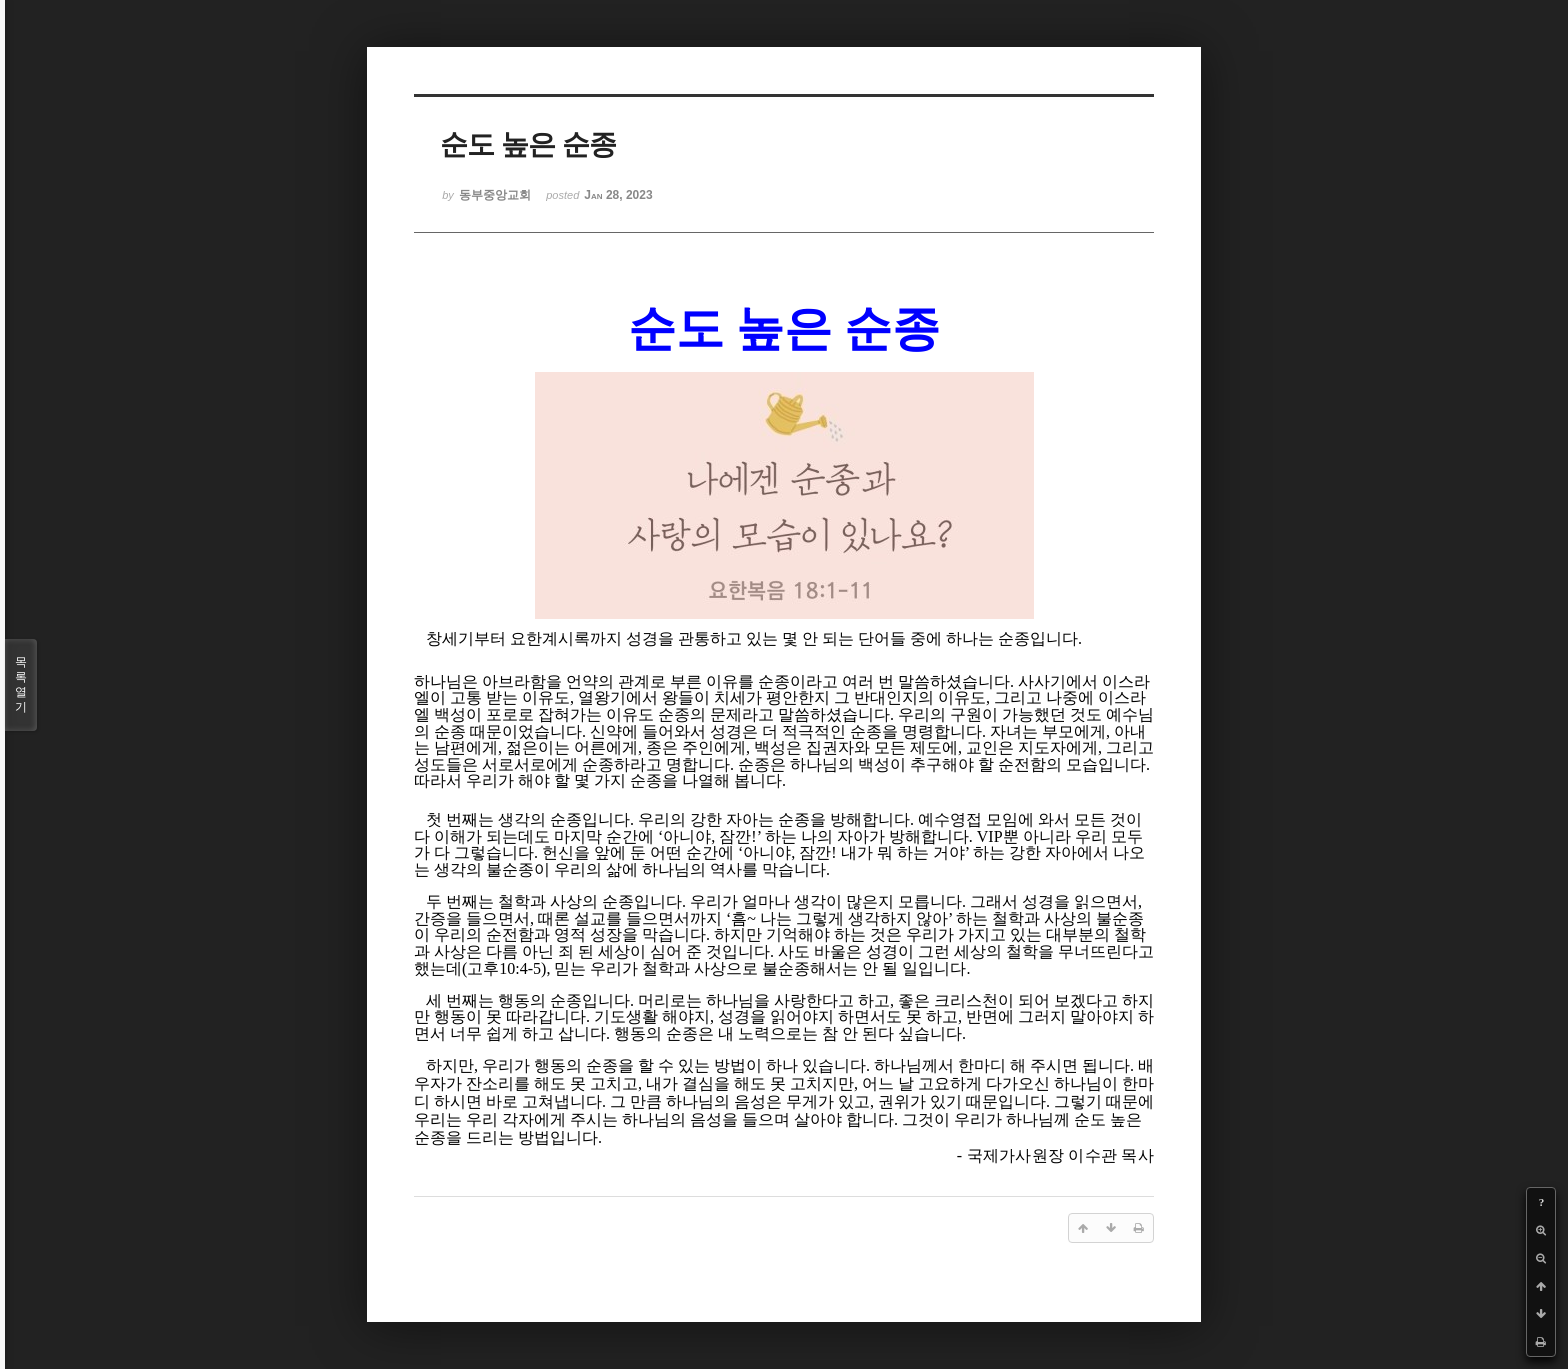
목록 (21, 685)
